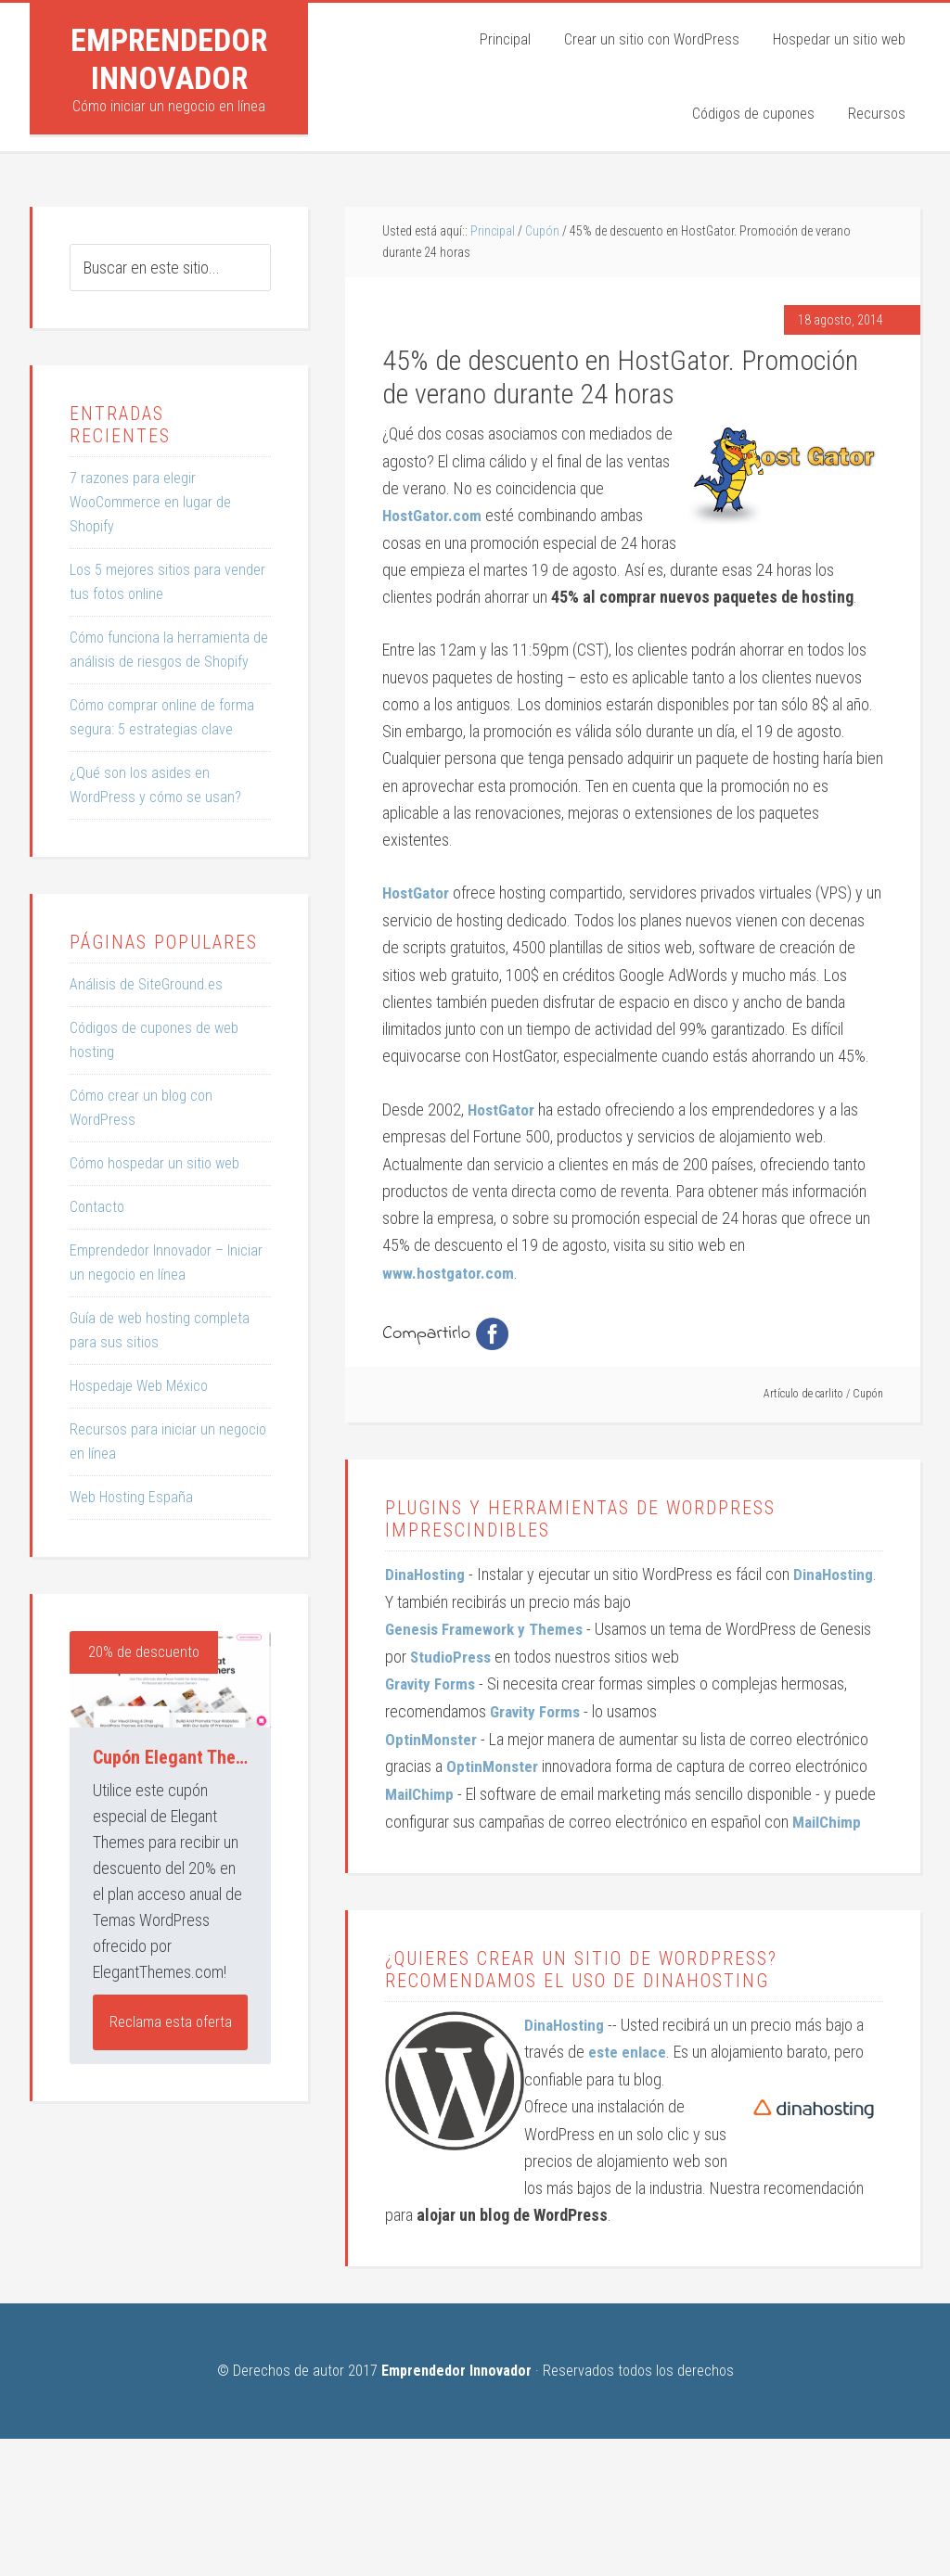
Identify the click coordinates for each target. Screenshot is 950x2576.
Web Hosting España (131, 1497)
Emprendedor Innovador (169, 58)
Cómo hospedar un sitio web (154, 1163)
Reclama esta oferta (170, 2022)
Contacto (97, 1207)
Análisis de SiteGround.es (146, 984)
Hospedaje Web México (139, 1386)
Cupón (868, 1392)
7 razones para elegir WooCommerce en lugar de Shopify (150, 502)
